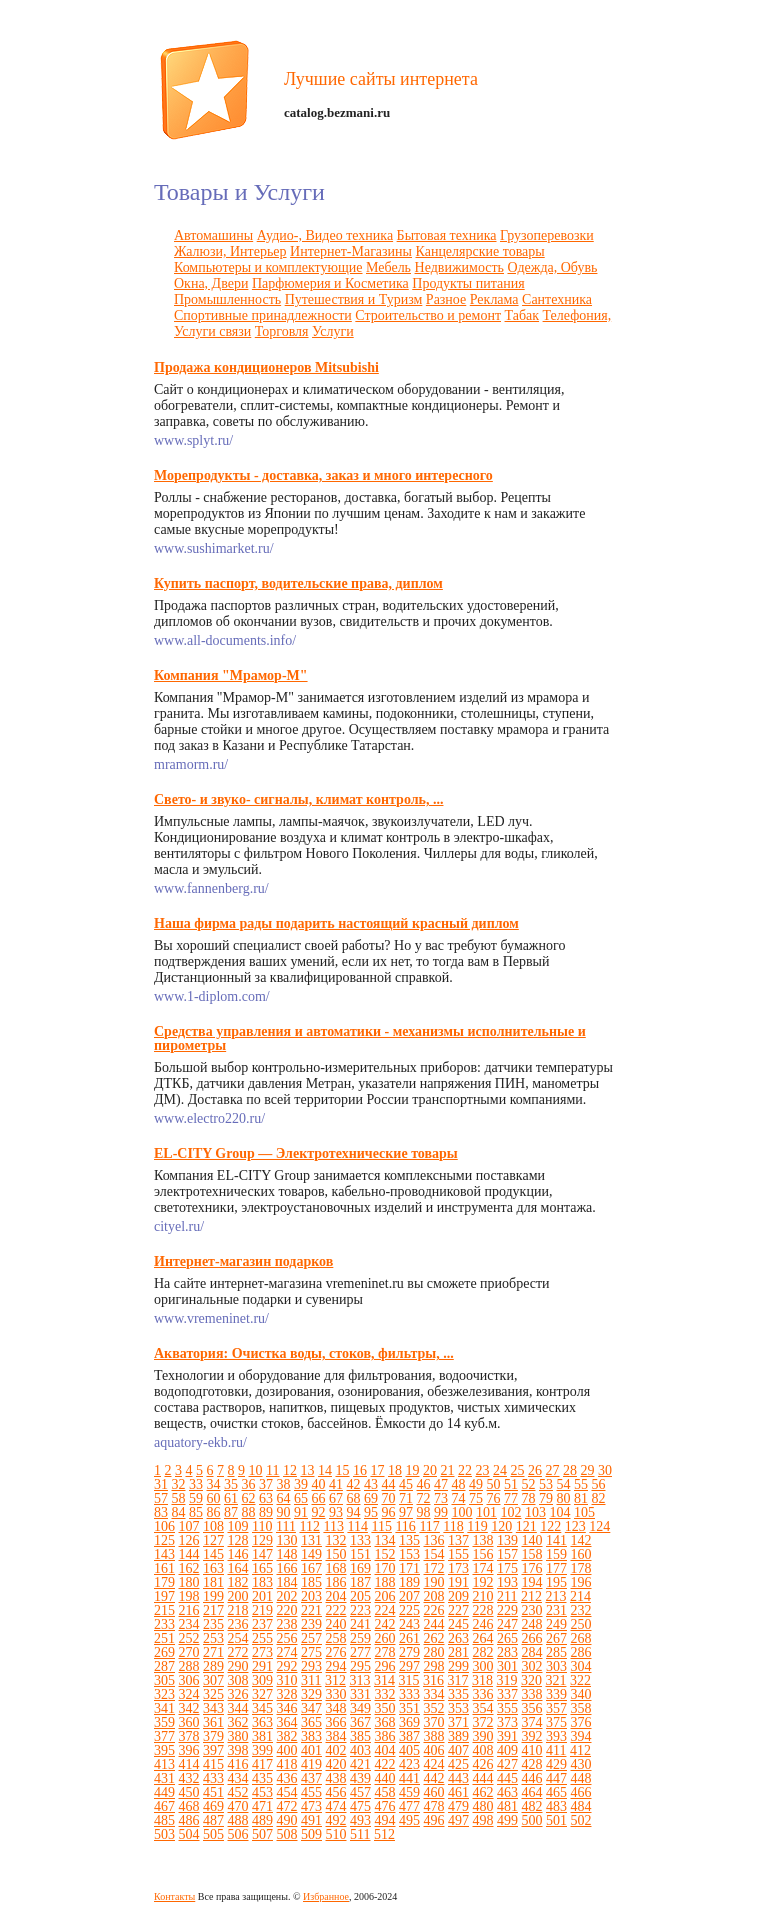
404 (385, 1750)
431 (164, 1778)
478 (434, 1806)
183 (262, 1582)
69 (371, 1498)
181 (213, 1582)
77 (511, 1498)
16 (360, 1470)
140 (532, 1540)
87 (231, 1512)
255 (262, 1638)
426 (483, 1764)
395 (164, 1750)
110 (262, 1526)
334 (434, 1694)
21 (447, 1470)
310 (287, 1680)
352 (434, 1708)
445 (507, 1778)
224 (385, 1610)
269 (164, 1652)
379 (213, 1736)
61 (231, 1498)
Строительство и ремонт (428, 315)
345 (262, 1708)
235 (213, 1624)
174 (483, 1568)
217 (213, 1610)
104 (560, 1512)
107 (189, 1526)
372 (483, 1722)
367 (360, 1722)
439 (360, 1778)
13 (307, 1470)
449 (164, 1792)
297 (409, 1666)
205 (360, 1596)
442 (434, 1778)
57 (161, 1498)
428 (532, 1764)
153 (409, 1554)
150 (336, 1554)
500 (532, 1820)
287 (164, 1666)
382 (287, 1736)
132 (336, 1540)
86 (214, 1512)
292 (287, 1666)
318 (482, 1680)
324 (189, 1694)
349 (360, 1708)
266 (532, 1638)
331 (360, 1694)
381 (262, 1736)
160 (581, 1554)
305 (164, 1680)
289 (213, 1666)
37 (266, 1484)
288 (189, 1666)
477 (409, 1806)
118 (453, 1526)
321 (555, 1680)
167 (311, 1568)
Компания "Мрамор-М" (231, 675)
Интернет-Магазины (351, 251)
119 (477, 1526)
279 (409, 1652)
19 (412, 1470)
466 (581, 1792)
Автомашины (213, 235)
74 (459, 1498)
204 (336, 1596)
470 (238, 1806)
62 (249, 1498)
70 (389, 1498)
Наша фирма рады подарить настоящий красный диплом (336, 923)
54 (564, 1484)
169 (360, 1568)
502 (581, 1820)
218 (238, 1610)
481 (507, 1806)
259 (360, 1638)
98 (424, 1512)
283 (507, 1652)
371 (458, 1722)
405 (409, 1750)
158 (532, 1554)
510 (336, 1834)
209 (458, 1596)
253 (213, 1638)
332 (385, 1694)
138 (483, 1540)
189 (409, 1582)
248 (532, 1624)
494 (385, 1820)
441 (409, 1778)
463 (507, 1792)
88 (249, 1512)
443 (458, 1778)
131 (311, 1540)
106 (164, 1526)
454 (287, 1792)
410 (532, 1750)
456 (336, 1792)
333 (409, 1694)
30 (605, 1470)
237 (262, 1624)
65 (301, 1498)
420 (336, 1764)
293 (311, 1666)
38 (284, 1484)
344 (238, 1708)
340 (581, 1694)
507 (262, 1834)
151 (360, 1554)
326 (238, 1694)
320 (531, 1680)
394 (581, 1736)
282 (483, 1652)
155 (458, 1554)
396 (189, 1750)
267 (556, 1638)
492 (336, 1820)
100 (462, 1512)
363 (262, 1722)
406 (434, 1750)
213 (555, 1596)
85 (196, 1512)
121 (526, 1526)
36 (249, 1484)
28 (570, 1470)
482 (532, 1806)
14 (325, 1470)
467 (164, 1806)
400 (287, 1750)
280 (434, 1652)
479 (458, 1806)
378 (189, 1736)
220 (287, 1610)
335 (458, 1694)
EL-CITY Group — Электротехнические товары (306, 1153)
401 (311, 1750)
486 (189, 1820)
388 (434, 1736)
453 (262, 1792)
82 (599, 1498)
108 (213, 1526)
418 (287, 1764)
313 (359, 1680)
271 (213, 1652)
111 (286, 1526)
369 (409, 1722)
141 (556, 1540)
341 (164, 1708)
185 (311, 1582)
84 (179, 1512)
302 (532, 1666)
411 (556, 1750)
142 (581, 1540)
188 (385, 1582)
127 (213, 1540)
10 (256, 1470)
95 (371, 1512)
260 (385, 1638)
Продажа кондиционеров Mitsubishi (266, 367)
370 (434, 1722)
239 (311, 1624)
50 (494, 1484)
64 (284, 1498)
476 (385, 1806)
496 (434, 1820)
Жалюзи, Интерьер (230, 251)
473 (311, 1806)
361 (213, 1722)
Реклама (494, 299)
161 (164, 1568)
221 (311, 1610)
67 (336, 1498)
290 (238, 1666)
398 (238, 1750)
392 (532, 1736)
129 (262, 1540)
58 (179, 1498)
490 (287, 1820)
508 (287, 1834)
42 (354, 1484)
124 (599, 1526)
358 (581, 1708)
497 (458, 1820)
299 (458, 1666)
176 (532, 1568)
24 (500, 1470)
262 (434, 1638)
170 (385, 1568)
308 (238, 1680)
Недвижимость (459, 267)
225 (409, 1610)
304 (581, 1666)
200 (238, 1596)
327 (262, 1694)
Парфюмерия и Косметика (330, 283)
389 (458, 1736)
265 (507, 1638)
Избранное (326, 1896)
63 (266, 1498)
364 (287, 1722)
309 (262, 1680)
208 (434, 1596)
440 (385, 1778)
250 (581, 1624)
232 (581, 1610)
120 (501, 1526)
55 (581, 1484)
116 (405, 1526)
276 (336, 1652)
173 (458, 1568)
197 (164, 1596)
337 (507, 1694)
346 (287, 1708)
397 (213, 1750)
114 (357, 1526)
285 (556, 1652)
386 (385, 1736)
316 (433, 1680)
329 (311, 1694)
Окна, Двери (211, 283)
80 (564, 1498)
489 (262, 1820)
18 (395, 1470)
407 (458, 1750)
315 (408, 1680)
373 (507, 1722)
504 (189, 1834)
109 (238, 1526)
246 (483, 1624)
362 (238, 1722)
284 (532, 1652)
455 (311, 1792)
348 (336, 1708)
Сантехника (557, 299)
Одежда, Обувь (552, 267)
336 (483, 1694)
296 (385, 1666)
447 (556, 1778)
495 (409, 1820)
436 (287, 1778)
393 (556, 1736)
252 (189, 1638)
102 (511, 1512)
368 (385, 1722)
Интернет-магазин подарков (243, 1261)
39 (301, 1484)
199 (213, 1596)
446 (532, 1778)
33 (196, 1484)
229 (507, 1610)
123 (575, 1526)
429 (556, 1764)
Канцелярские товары (480, 251)
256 (287, 1638)
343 (213, 1708)
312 (335, 1680)
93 (336, 1512)
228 (483, 1610)
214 (580, 1596)
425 (458, 1764)
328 (287, 1694)
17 (377, 1470)
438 (336, 1778)
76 (494, 1498)
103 (535, 1512)
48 (459, 1484)
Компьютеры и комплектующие (268, 267)
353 (458, 1708)
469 (213, 1806)
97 (406, 1512)
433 (213, 1778)
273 (262, 1652)
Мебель (388, 267)
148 (287, 1554)
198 (189, 1596)
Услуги (333, 331)
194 (532, 1582)
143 (164, 1554)
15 (342, 1470)
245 (458, 1624)
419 (311, 1764)
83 (161, 1512)
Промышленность (227, 299)
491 (311, 1820)
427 (507, 1764)
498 (483, 1820)
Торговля (282, 331)
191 (458, 1582)
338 (532, 1694)
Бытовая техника (447, 235)
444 (483, 1778)
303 (556, 1666)
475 (360, 1806)
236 (238, 1624)
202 (287, 1596)
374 (532, 1722)
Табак (522, 315)
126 (189, 1540)
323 (164, 1694)
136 (434, 1540)
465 (556, 1792)
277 (360, 1652)
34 (214, 1484)
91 (301, 1512)
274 (287, 1652)
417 (262, 1764)
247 (507, 1624)
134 (385, 1540)
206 (385, 1596)
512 (384, 1834)
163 (213, 1568)
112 (309, 1526)
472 (287, 1806)
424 (434, 1764)
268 (581, 1638)
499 (507, 1820)
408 (483, 1750)
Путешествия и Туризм (354, 299)
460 (434, 1792)
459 (409, 1792)
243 (409, 1624)
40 (319, 1484)
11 (272, 1470)
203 (311, 1596)
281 (458, 1652)
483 (556, 1806)
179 (164, 1582)
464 (532, 1792)
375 (556, 1722)
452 (238, 1792)
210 (483, 1596)
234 (189, 1624)
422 (385, 1764)
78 (529, 1498)
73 (441, 1498)
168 (336, 1568)
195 (556, 1582)
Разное (446, 299)
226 (434, 1610)
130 (287, 1540)
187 (360, 1582)
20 (430, 1470)
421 (360, 1764)
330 (336, 1694)
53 (546, 1484)
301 (507, 1666)
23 (482, 1470)
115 (381, 1526)
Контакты (174, 1896)
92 (319, 1512)
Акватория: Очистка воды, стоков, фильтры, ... (304, 1353)
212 (531, 1596)
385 (360, 1736)
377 (164, 1736)
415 (213, 1764)
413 (164, 1764)
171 (409, 1568)
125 (164, 1540)
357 (556, 1708)
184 (287, 1582)
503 (164, 1834)
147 (262, 1554)
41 (336, 1484)
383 (311, 1736)
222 (336, 1610)
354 (483, 1708)
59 (196, 1498)
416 (238, 1764)
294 (336, 1666)
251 (164, 1638)
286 (581, 1652)
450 (189, 1792)
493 (360, 1820)
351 (409, 1708)
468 (189, 1806)
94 (354, 1512)
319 (506, 1680)
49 (476, 1484)
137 (458, 1540)
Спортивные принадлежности (263, 315)
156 (483, 1554)
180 (189, 1582)
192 (483, 1582)
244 (434, 1624)
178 (581, 1568)
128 (238, 1540)
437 (311, 1778)
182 (238, 1582)
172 (434, 1568)
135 (409, 1540)
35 (231, 1484)
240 (336, 1624)
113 (333, 1526)
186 (336, 1582)
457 (360, 1792)
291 (262, 1666)
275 (311, 1652)
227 (458, 1610)
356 (532, 1708)
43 (371, 1484)
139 (507, 1540)
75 (476, 1498)
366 (336, 1722)
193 (507, 1582)
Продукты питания (468, 283)
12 (290, 1470)
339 (556, 1694)
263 (458, 1638)
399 (262, 1750)
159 (556, 1554)
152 (385, 1554)
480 (483, 1806)
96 (389, 1512)
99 (441, 1512)
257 (311, 1638)
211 (507, 1596)
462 (483, 1792)
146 (238, 1554)
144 (189, 1554)
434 (238, 1778)
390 (483, 1736)
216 (189, 1610)
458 (385, 1792)
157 (507, 1554)
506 (238, 1834)
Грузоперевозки (547, 235)
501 (556, 1820)
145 (213, 1554)
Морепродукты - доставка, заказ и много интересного (323, 475)
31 (161, 1484)
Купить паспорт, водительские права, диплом (298, 583)
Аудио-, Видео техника (325, 235)
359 (164, 1722)
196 (581, 1582)
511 (360, 1834)
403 (360, 1750)
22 (465, 1470)
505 (213, 1834)
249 (556, 1624)
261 (409, 1638)
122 (550, 1526)
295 (360, 1666)
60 (214, 1498)
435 (262, 1778)
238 (287, 1624)
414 (189, 1764)
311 (311, 1680)
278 (385, 1652)
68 (354, 1498)
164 (238, 1568)
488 (238, 1820)
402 (336, 1750)
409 (507, 1750)
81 (581, 1498)
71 (406, 1498)
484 (581, 1806)
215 (164, 1610)
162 (189, 1568)
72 (424, 1498)
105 (584, 1512)
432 (189, 1778)
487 (213, 1820)
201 (262, 1596)
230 (532, 1610)
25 (517, 1470)
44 (389, 1484)
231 (556, 1610)
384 (336, 1736)
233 (164, 1624)
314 (384, 1680)
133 (360, 1540)
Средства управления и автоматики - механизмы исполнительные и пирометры (370, 1038)
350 (385, 1708)
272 (238, 1652)
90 (284, 1512)
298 (434, 1666)
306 (189, 1680)
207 (409, 1596)
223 (360, 1610)
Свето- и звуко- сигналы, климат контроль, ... (298, 799)
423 (409, 1764)
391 (507, 1736)
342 (189, 1708)
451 (213, 1792)
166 (287, 1568)
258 (336, 1638)
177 (556, 1568)
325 (213, 1694)
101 (486, 1512)
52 (529, 1484)
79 (546, 1498)
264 (483, 1638)
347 (311, 1708)
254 (238, 1638)
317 (457, 1680)
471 (262, 1806)
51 (511, 1484)
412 (580, 1750)
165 (262, 1568)
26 (535, 1470)
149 (311, 1554)
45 (406, 1484)
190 (434, 1582)
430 (581, 1764)
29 (587, 1470)
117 (429, 1526)
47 (441, 1484)
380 (238, 1736)
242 (385, 1624)
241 (360, 1624)
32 (179, 1484)
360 (189, 1722)
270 (189, 1652)
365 (311, 1722)
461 (458, 1792)
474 (336, 1806)
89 (266, 1512)
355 (507, 1708)
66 (319, 1498)
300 (483, 1666)
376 (581, 1722)
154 (434, 1554)
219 (262, 1610)
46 (424, 1484)
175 (507, 1568)
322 (580, 1680)
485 (164, 1820)
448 (581, 1778)
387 (409, 1736)
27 (552, 1470)
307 (213, 1680)
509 (311, 1834)
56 (599, 1484)
